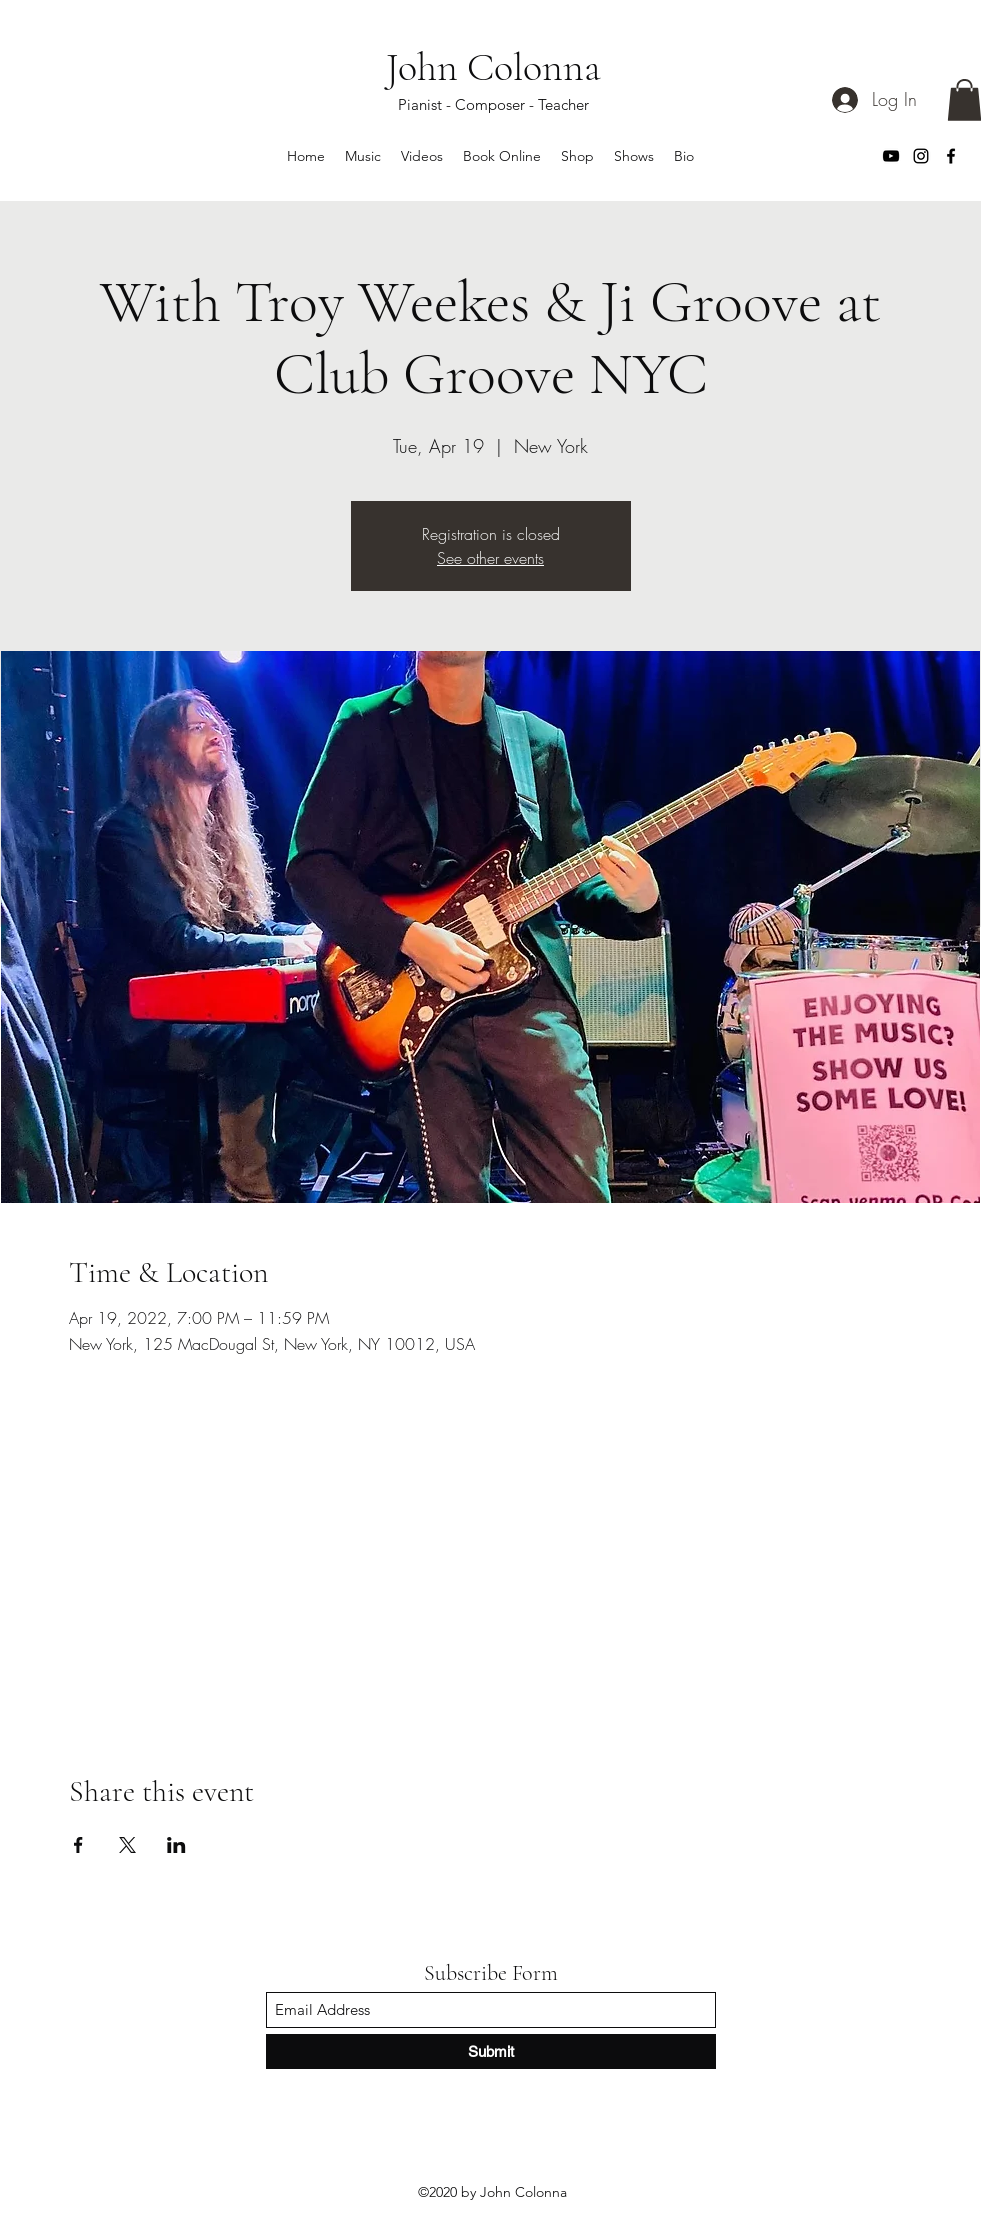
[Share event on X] (127, 1845)
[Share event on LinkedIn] (176, 1845)
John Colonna (493, 67)
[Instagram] (921, 156)
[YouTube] (891, 156)
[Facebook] (951, 156)
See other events (490, 558)
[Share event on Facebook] (78, 1845)
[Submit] (491, 2051)
